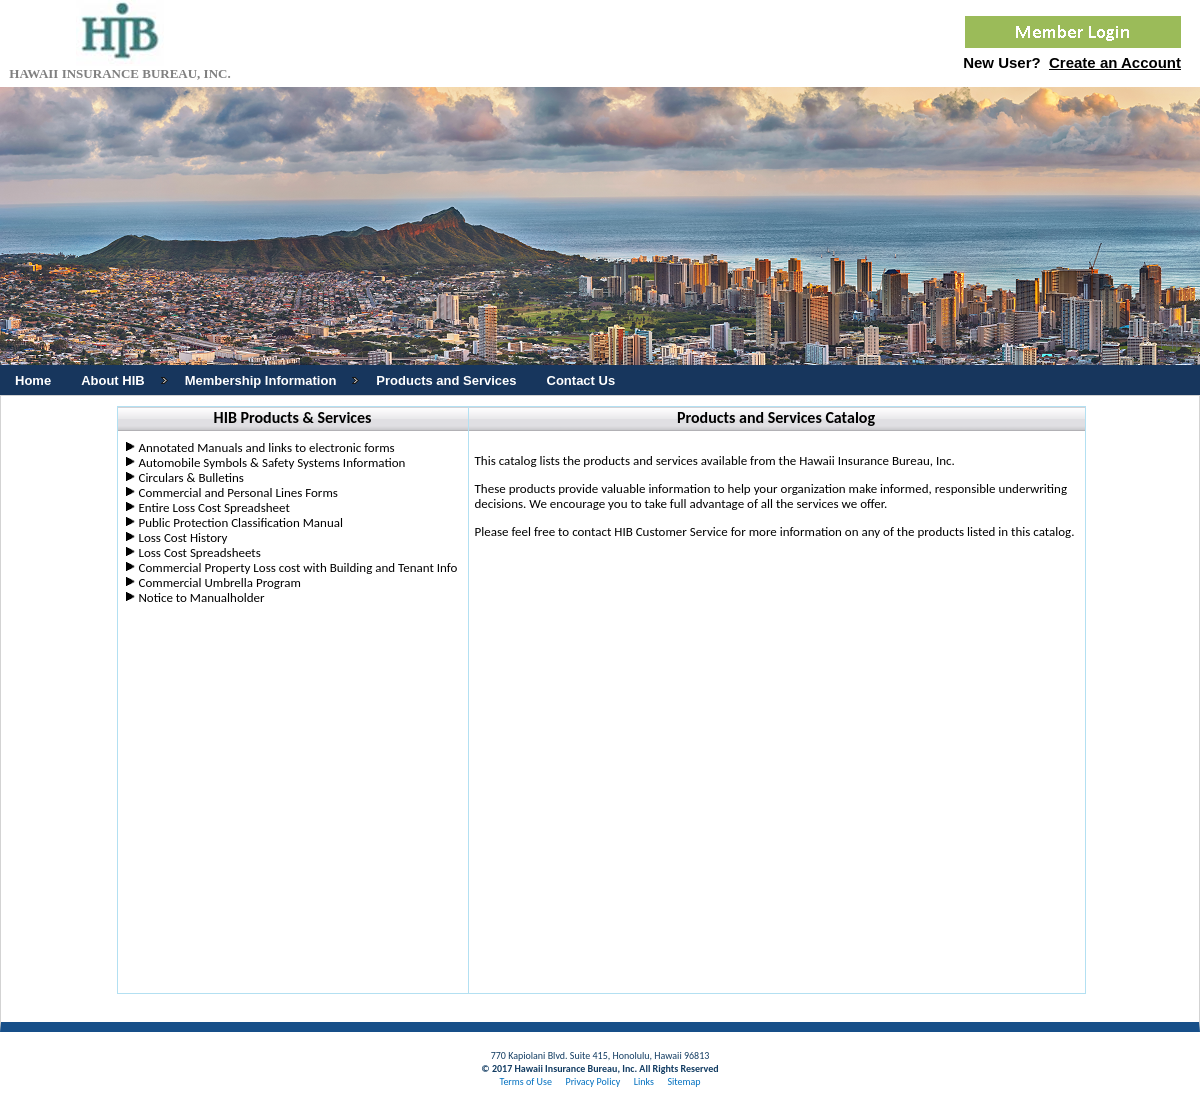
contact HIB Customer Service (650, 531)
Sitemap (683, 1081)
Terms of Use (525, 1081)
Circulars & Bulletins (190, 477)
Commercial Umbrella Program (219, 582)
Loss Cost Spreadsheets (199, 552)
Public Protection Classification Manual (240, 522)
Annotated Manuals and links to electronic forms (266, 447)
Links (644, 1081)
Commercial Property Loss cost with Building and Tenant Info (297, 567)
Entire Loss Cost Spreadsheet (213, 507)
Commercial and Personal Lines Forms (237, 492)
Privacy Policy (592, 1081)
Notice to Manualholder (201, 597)
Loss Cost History (182, 537)
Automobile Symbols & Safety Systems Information (271, 462)
